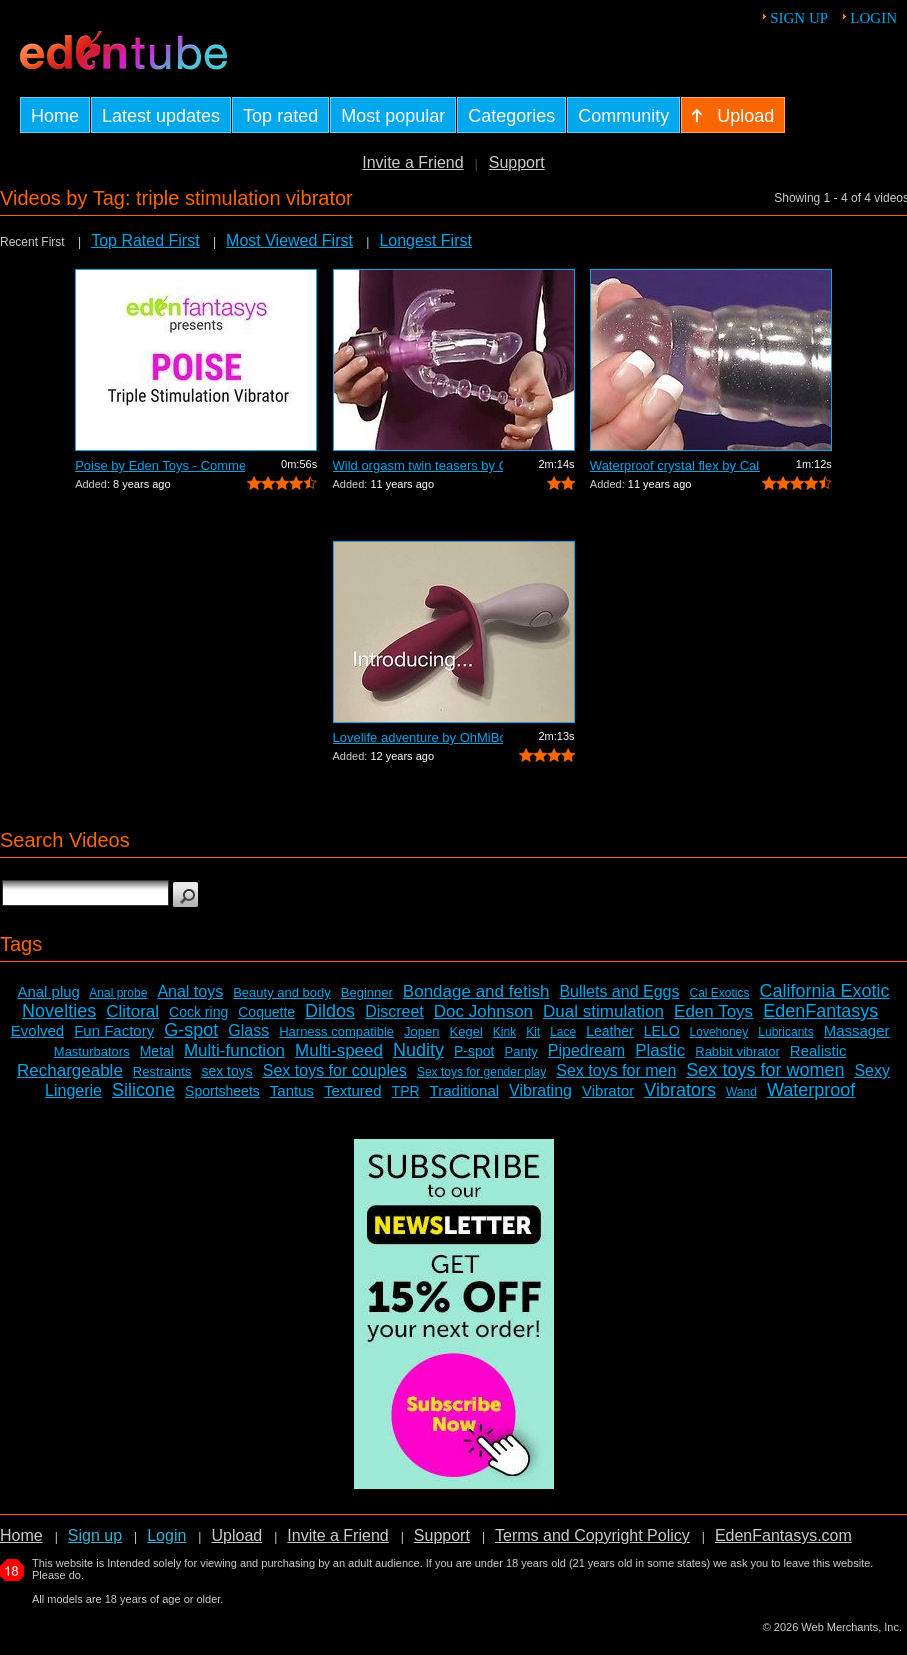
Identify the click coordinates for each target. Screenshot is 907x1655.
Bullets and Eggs (619, 991)
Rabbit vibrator (737, 1051)
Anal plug (48, 991)
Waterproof (811, 1090)
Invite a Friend (412, 162)
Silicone (143, 1090)
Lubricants (785, 1032)
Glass (248, 1030)
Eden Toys (713, 1011)
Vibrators (680, 1090)
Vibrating (540, 1090)
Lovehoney (719, 1032)
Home (21, 1535)
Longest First (425, 240)
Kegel (466, 1031)
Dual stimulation (603, 1011)
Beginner (367, 992)
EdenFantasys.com (783, 1535)
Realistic (818, 1050)
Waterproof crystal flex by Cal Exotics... (675, 465)
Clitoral (132, 1011)
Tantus (292, 1090)
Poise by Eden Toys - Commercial (160, 465)
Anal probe (118, 993)
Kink (504, 1032)
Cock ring (198, 1012)
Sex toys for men (616, 1070)
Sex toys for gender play (481, 1072)
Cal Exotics (719, 993)
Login (873, 18)
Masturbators (92, 1051)
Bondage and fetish (476, 991)
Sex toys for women (765, 1070)
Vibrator (608, 1090)
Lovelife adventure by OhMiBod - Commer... (418, 737)
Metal (157, 1051)
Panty (521, 1051)
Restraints (162, 1071)
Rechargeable (70, 1070)
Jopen (421, 1031)
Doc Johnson (483, 1011)
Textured (353, 1090)
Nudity (418, 1050)
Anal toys (190, 991)
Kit (533, 1032)
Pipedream (586, 1050)
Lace (563, 1032)
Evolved (37, 1030)
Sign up (799, 18)
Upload (236, 1535)
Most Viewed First (289, 240)
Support (517, 162)
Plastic (660, 1050)
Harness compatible (336, 1031)
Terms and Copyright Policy (592, 1535)
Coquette (266, 1012)
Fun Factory (114, 1030)
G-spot (191, 1030)
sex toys (226, 1071)
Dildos (330, 1011)
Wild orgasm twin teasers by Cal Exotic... (418, 465)
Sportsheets (222, 1091)
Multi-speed (339, 1050)
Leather (609, 1031)
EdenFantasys (820, 1011)
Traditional (464, 1090)
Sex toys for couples (335, 1070)
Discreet (394, 1011)
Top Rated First (145, 240)
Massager (857, 1030)
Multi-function (234, 1050)
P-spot (474, 1051)
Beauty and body (282, 992)
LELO (662, 1031)
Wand (741, 1092)
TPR (406, 1091)
